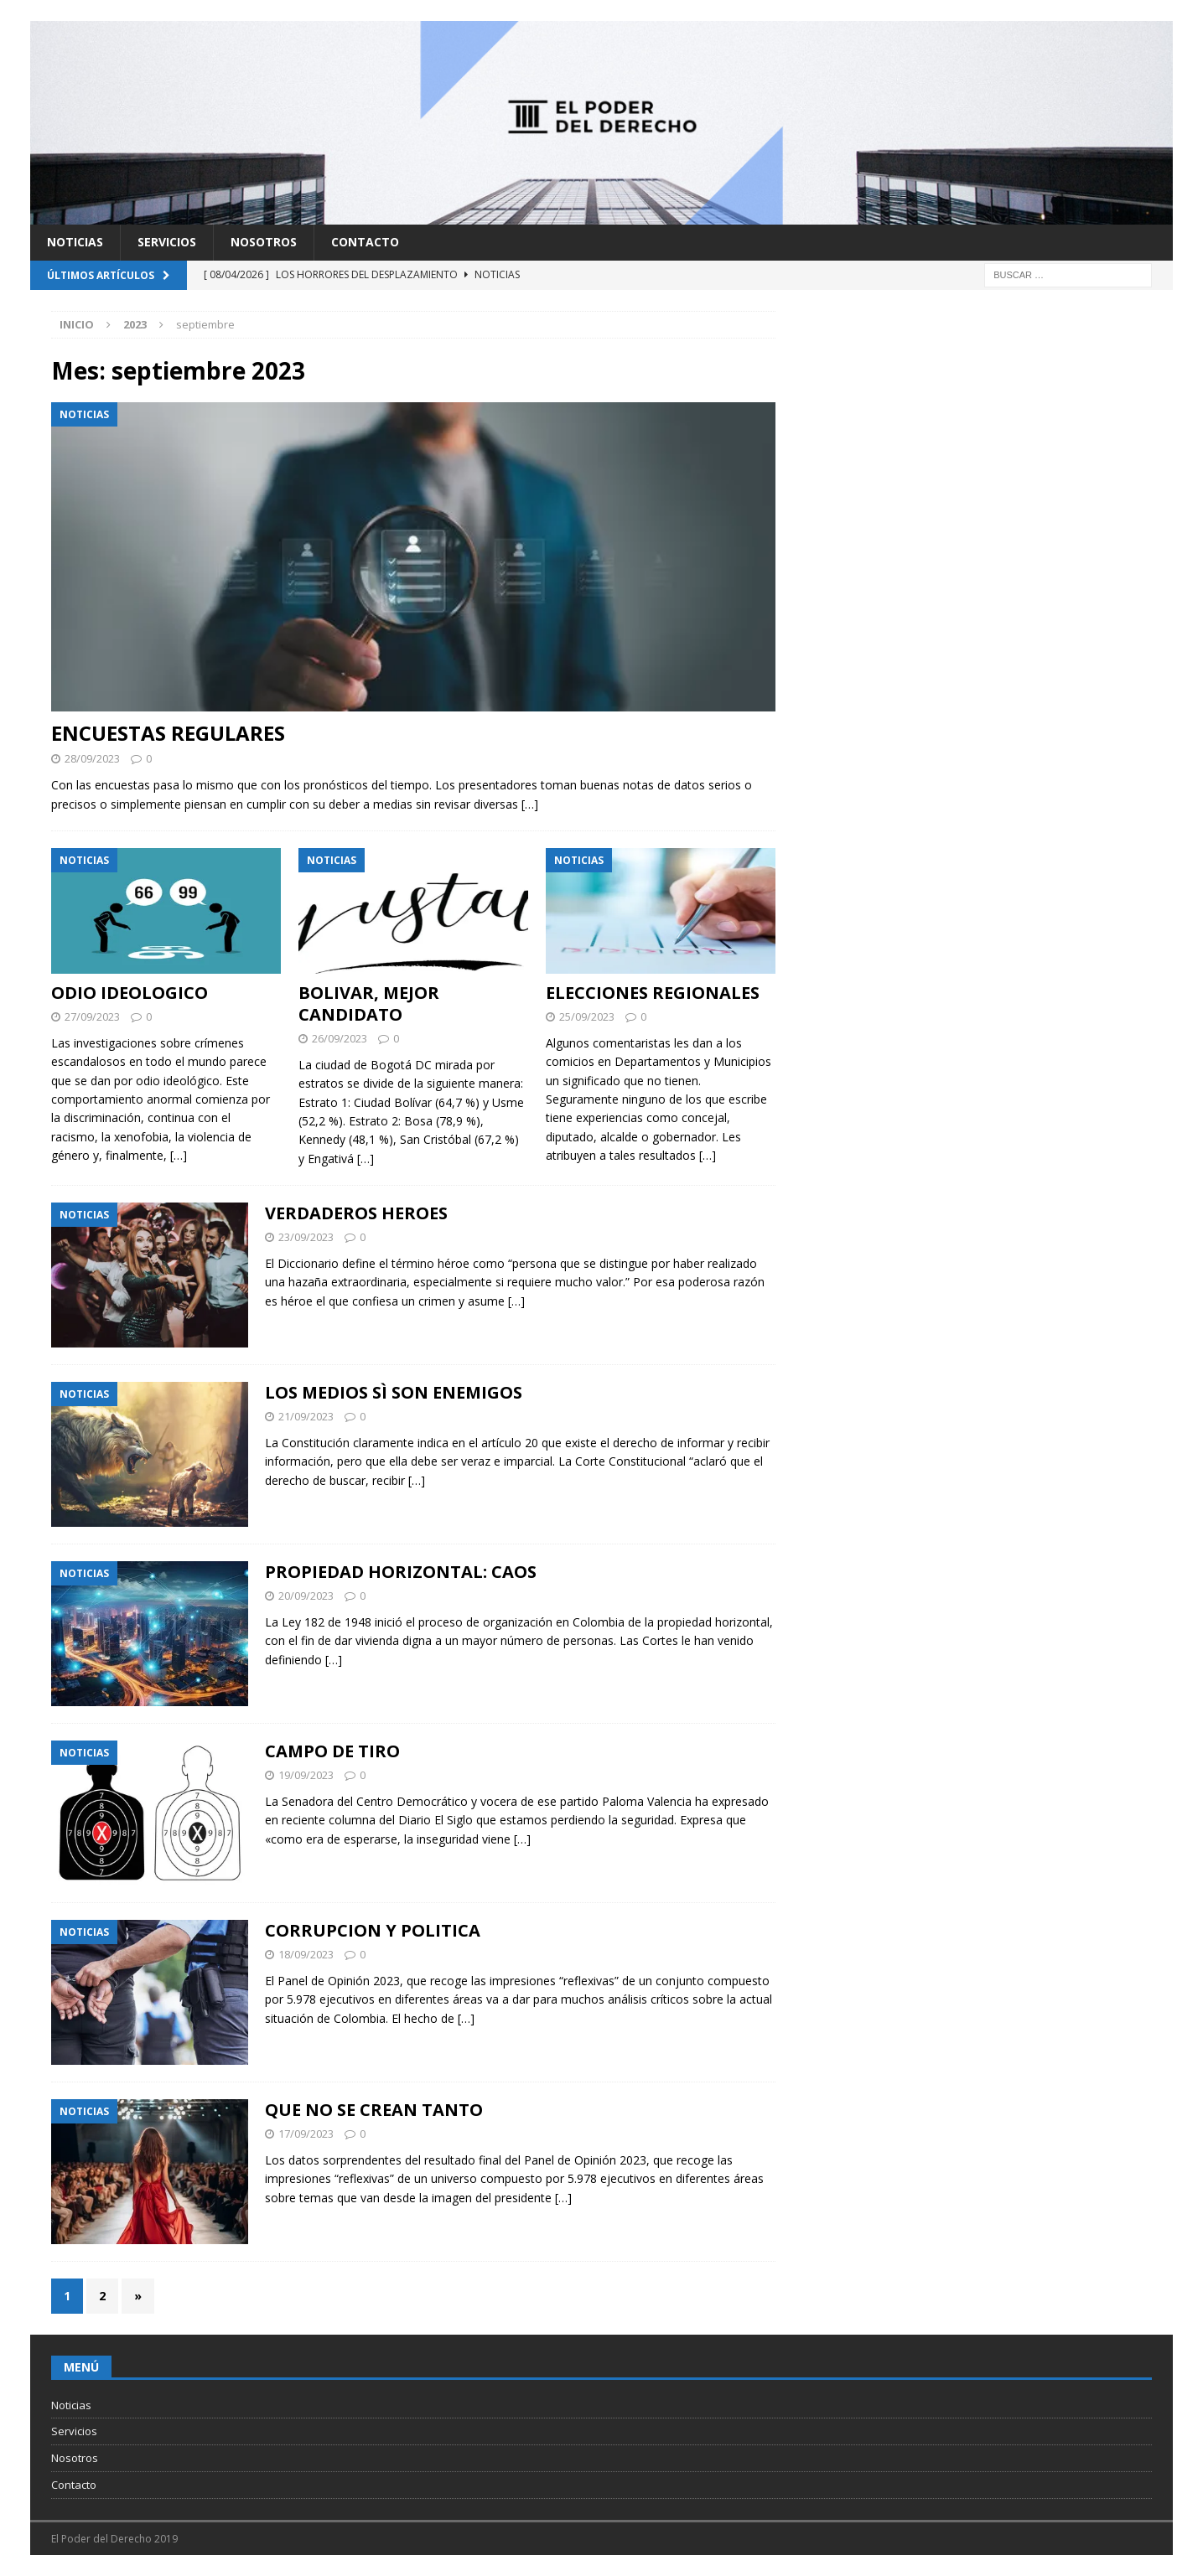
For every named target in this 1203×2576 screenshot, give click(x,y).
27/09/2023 (92, 1016)
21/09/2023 (306, 1416)
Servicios (166, 242)
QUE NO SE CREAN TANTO (374, 2109)
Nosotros (264, 242)
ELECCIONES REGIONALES (653, 992)
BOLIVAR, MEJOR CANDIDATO (368, 1003)
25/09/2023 (586, 1016)
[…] (529, 804)
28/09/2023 (92, 758)
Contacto (365, 242)
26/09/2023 (339, 1038)
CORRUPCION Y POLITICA (372, 1930)
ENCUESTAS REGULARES (168, 733)
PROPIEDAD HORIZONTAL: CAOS (401, 1571)
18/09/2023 (306, 1954)
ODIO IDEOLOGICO (129, 992)
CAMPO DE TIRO (332, 1751)
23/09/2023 (306, 1236)
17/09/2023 (306, 2133)
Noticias (75, 242)
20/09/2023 (306, 1595)
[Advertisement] (977, 428)
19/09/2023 (306, 1774)
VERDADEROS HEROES (356, 1213)
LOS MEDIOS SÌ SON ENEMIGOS (393, 1392)
